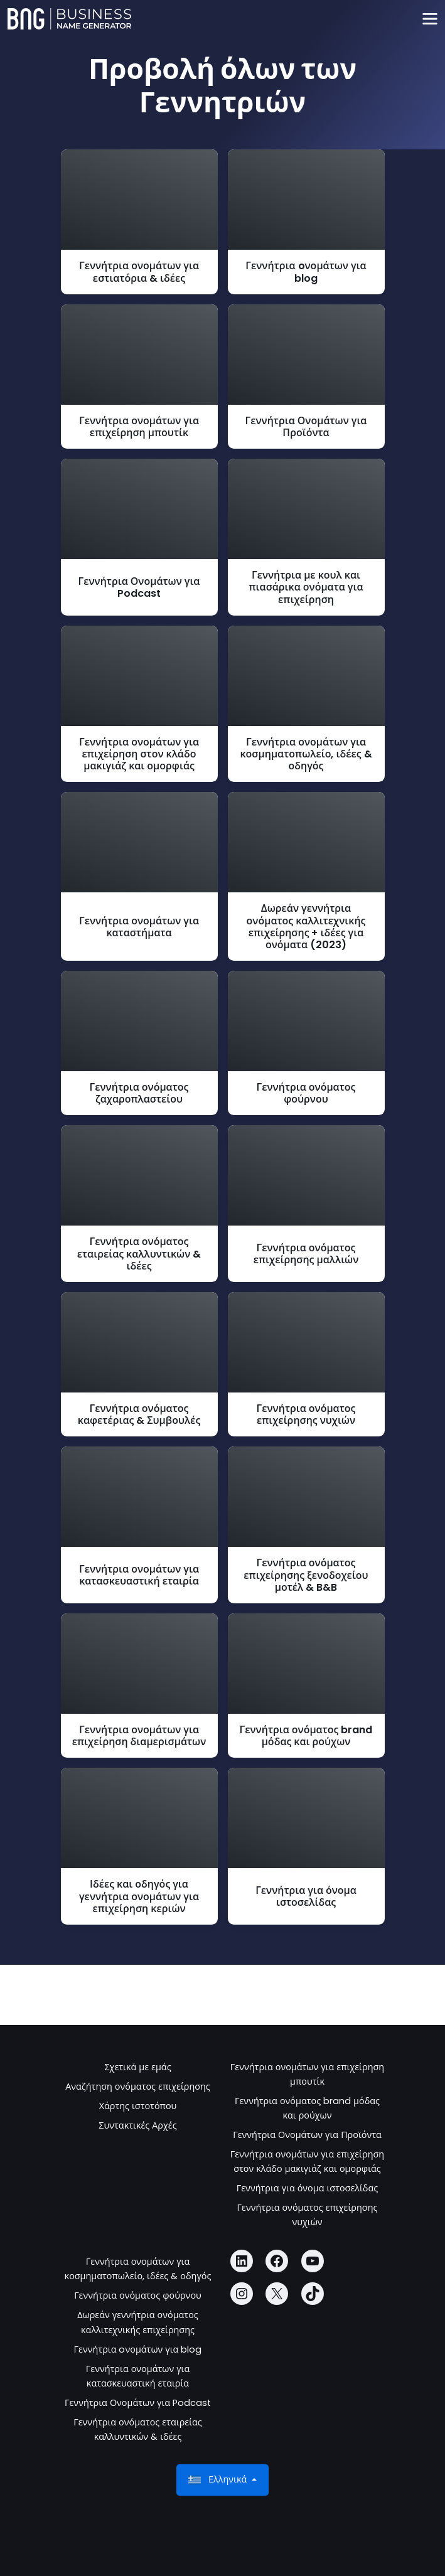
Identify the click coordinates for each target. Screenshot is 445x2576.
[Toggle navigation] (429, 19)
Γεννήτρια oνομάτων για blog (138, 2349)
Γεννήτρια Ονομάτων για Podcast (138, 2403)
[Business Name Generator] (69, 19)
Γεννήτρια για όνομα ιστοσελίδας (307, 2188)
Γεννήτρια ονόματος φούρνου (137, 2295)
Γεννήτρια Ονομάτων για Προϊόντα (307, 2135)
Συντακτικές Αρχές (137, 2125)
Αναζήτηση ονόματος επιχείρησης (137, 2086)
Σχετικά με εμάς (137, 2067)
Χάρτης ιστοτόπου (138, 2106)
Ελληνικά (218, 2479)
